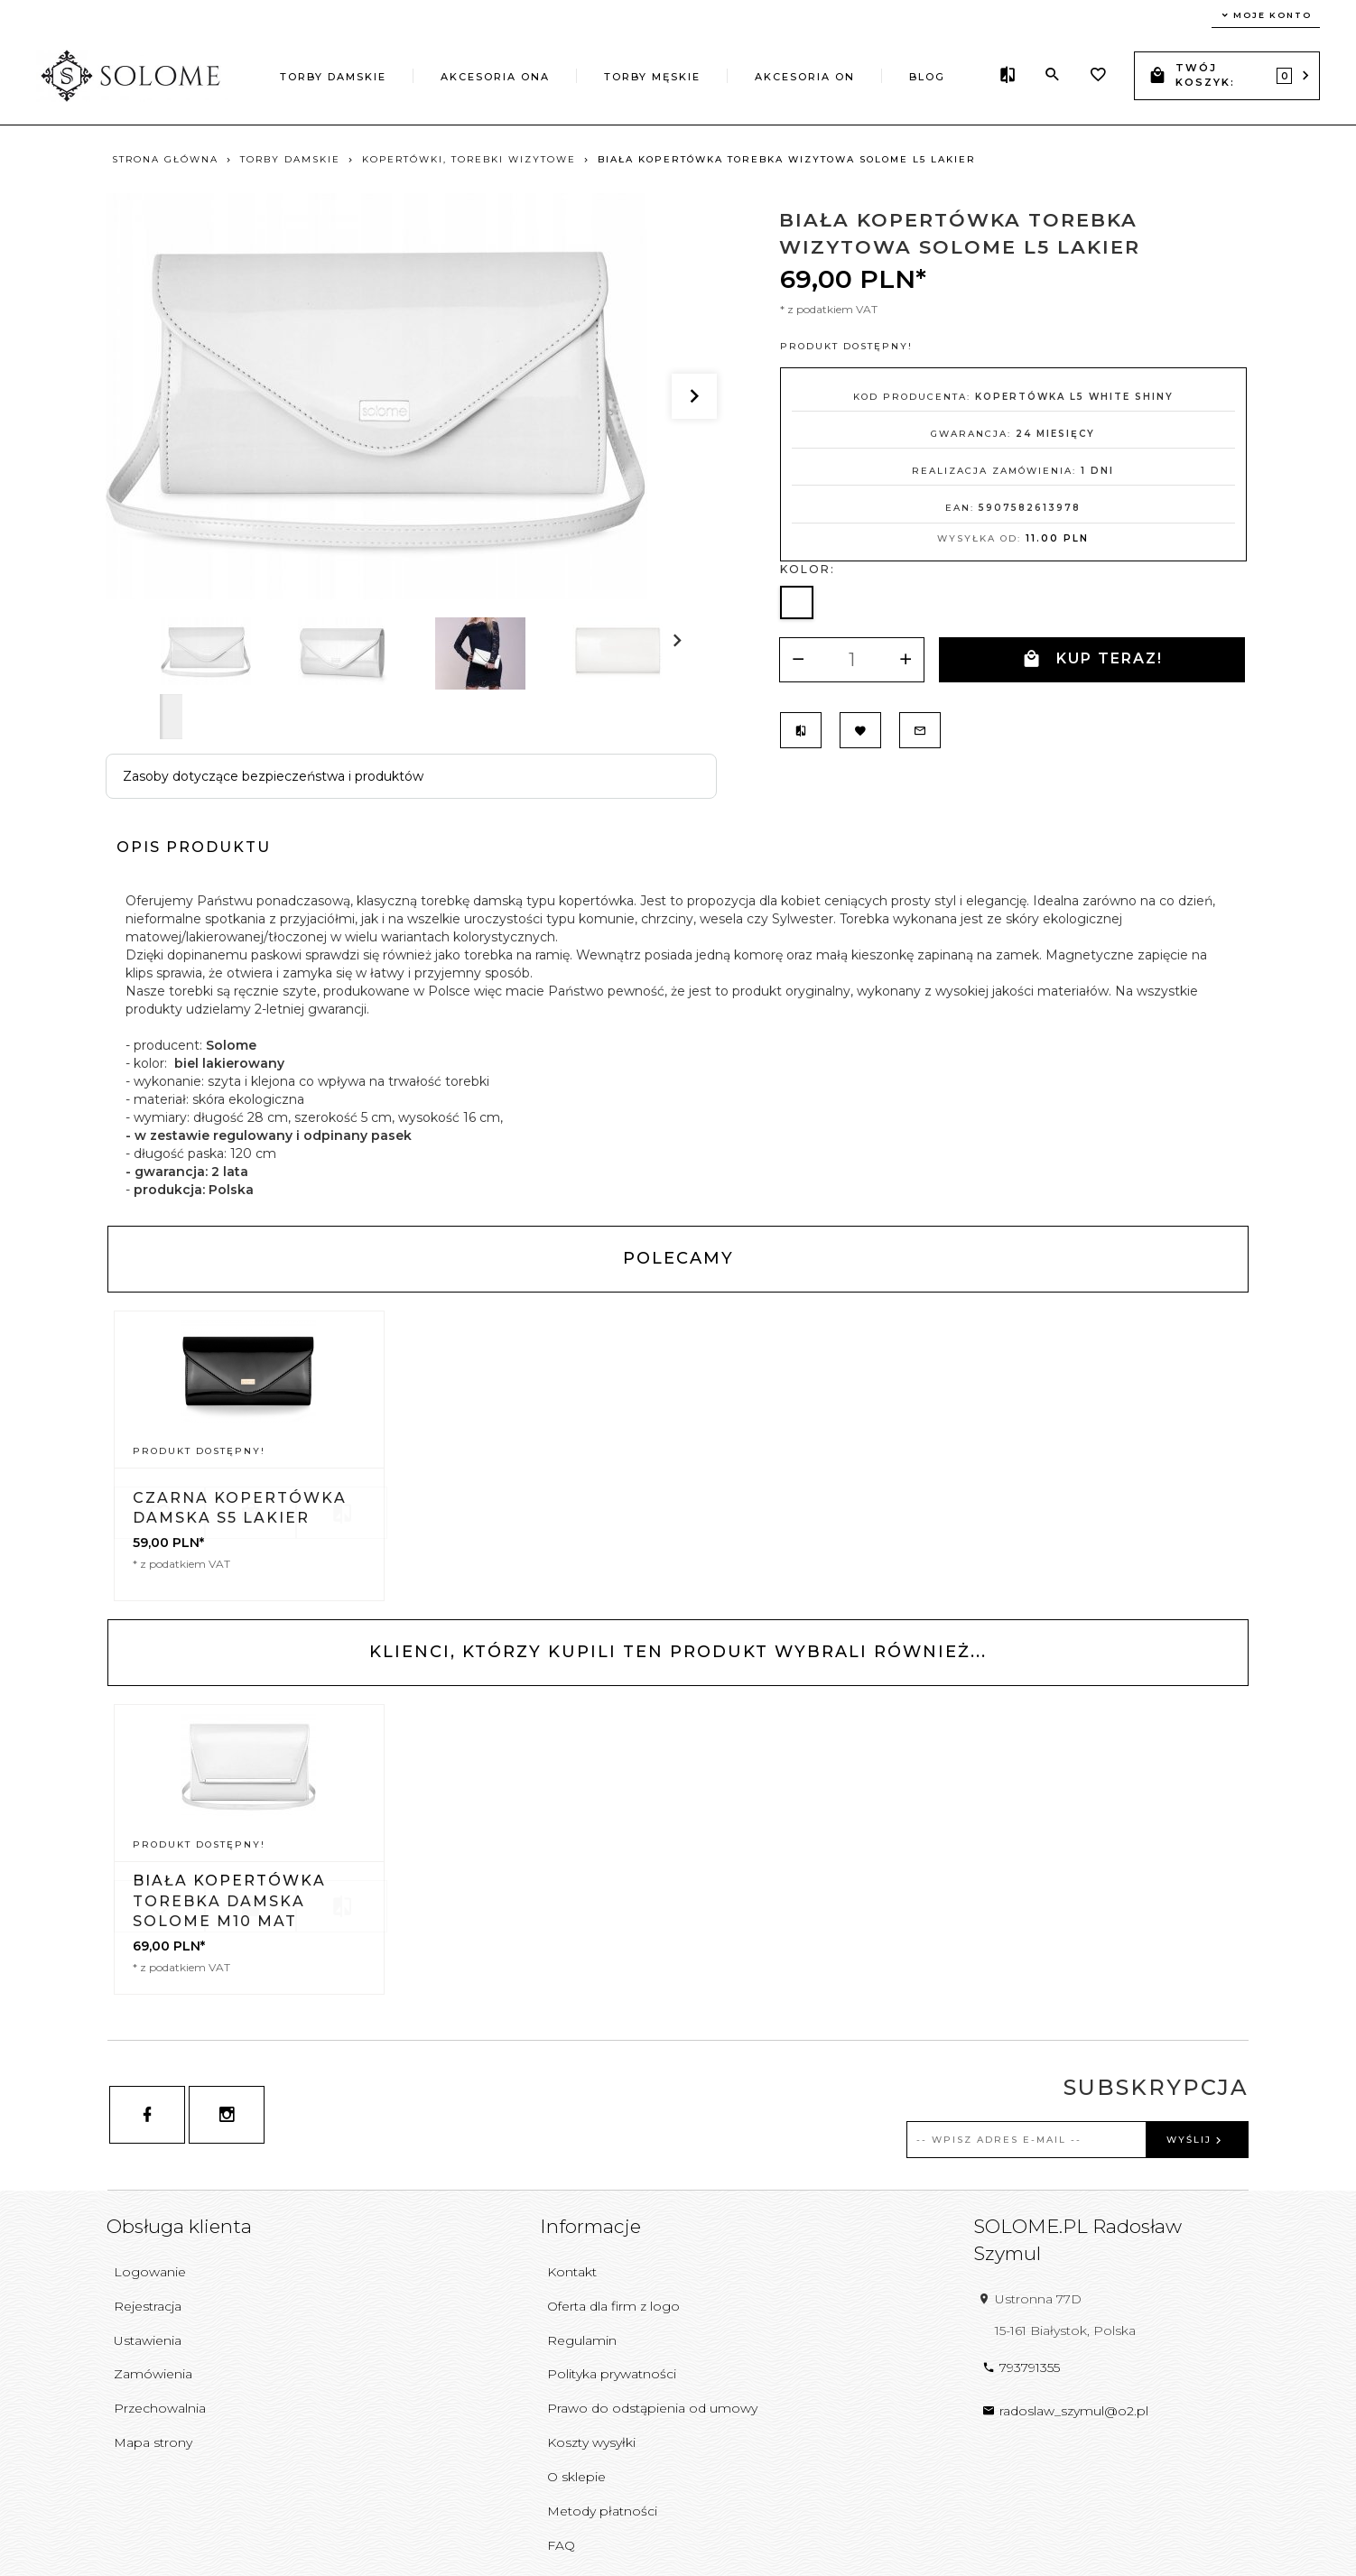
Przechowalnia (160, 2408)
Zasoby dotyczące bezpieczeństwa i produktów (273, 776)
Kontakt (572, 2272)
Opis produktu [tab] (193, 847)
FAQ (561, 2545)
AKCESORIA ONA (495, 76)
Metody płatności (602, 2511)
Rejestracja (147, 2306)
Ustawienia (147, 2340)
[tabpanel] (678, 1045)
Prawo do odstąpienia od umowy (652, 2408)
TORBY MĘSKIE (652, 76)
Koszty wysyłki (591, 2442)
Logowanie (150, 2272)
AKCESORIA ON (805, 76)
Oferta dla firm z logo (613, 2306)
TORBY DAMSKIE (333, 76)
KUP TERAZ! (1091, 659)
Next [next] (171, 716)
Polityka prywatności (611, 2374)
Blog (927, 76)
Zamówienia (153, 2374)
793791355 (1021, 2367)
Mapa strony (153, 2442)
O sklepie (576, 2477)
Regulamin (582, 2340)
